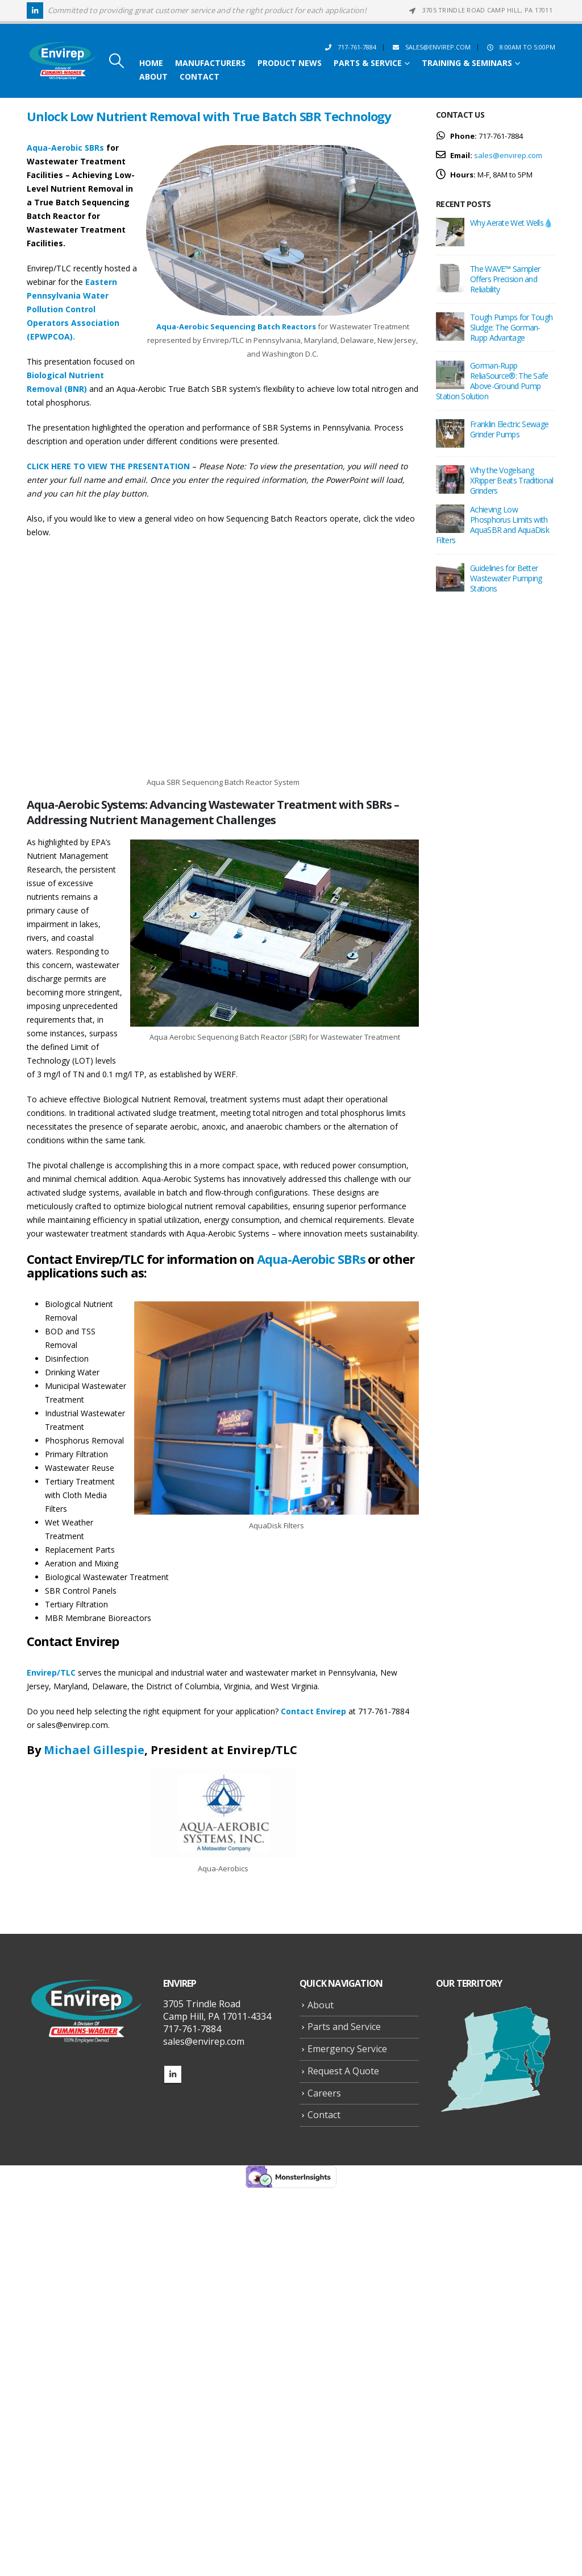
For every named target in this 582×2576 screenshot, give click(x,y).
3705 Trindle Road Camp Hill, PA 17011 (480, 10)
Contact (199, 77)
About (153, 77)
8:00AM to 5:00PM (520, 47)
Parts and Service (344, 2026)
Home (151, 63)
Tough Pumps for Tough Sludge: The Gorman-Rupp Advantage (511, 327)
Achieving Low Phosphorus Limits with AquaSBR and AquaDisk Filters (492, 524)
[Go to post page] (450, 231)
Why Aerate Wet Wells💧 (511, 222)
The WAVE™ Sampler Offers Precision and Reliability (505, 279)
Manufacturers (210, 63)
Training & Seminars (467, 63)
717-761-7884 (349, 47)
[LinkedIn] (35, 10)
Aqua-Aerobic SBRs (65, 147)
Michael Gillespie (94, 1750)
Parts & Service (368, 63)
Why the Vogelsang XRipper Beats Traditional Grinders (512, 480)
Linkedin (172, 2074)
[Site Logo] (63, 61)
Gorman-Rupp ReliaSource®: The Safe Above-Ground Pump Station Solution (492, 381)
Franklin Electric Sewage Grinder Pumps (509, 429)
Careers (324, 2093)
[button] (116, 60)
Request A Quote (343, 2071)
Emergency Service (347, 2048)
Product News (289, 63)
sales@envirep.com (430, 47)
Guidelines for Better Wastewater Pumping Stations (506, 578)
